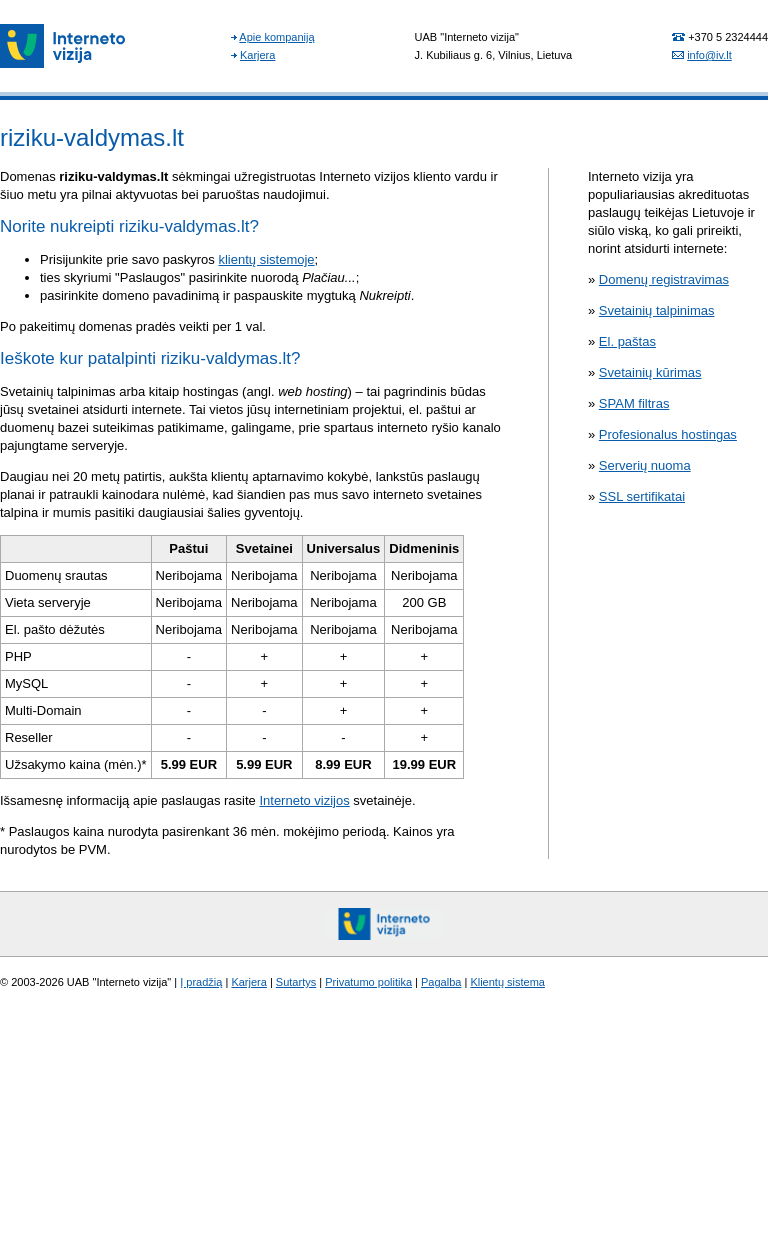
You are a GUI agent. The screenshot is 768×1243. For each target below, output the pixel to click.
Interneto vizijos (304, 800)
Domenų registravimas (664, 279)
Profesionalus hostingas (668, 434)
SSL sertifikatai (642, 496)
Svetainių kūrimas (650, 372)
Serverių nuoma (645, 465)
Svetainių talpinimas (657, 310)
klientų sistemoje (266, 259)
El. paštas (627, 341)
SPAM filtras (634, 403)
